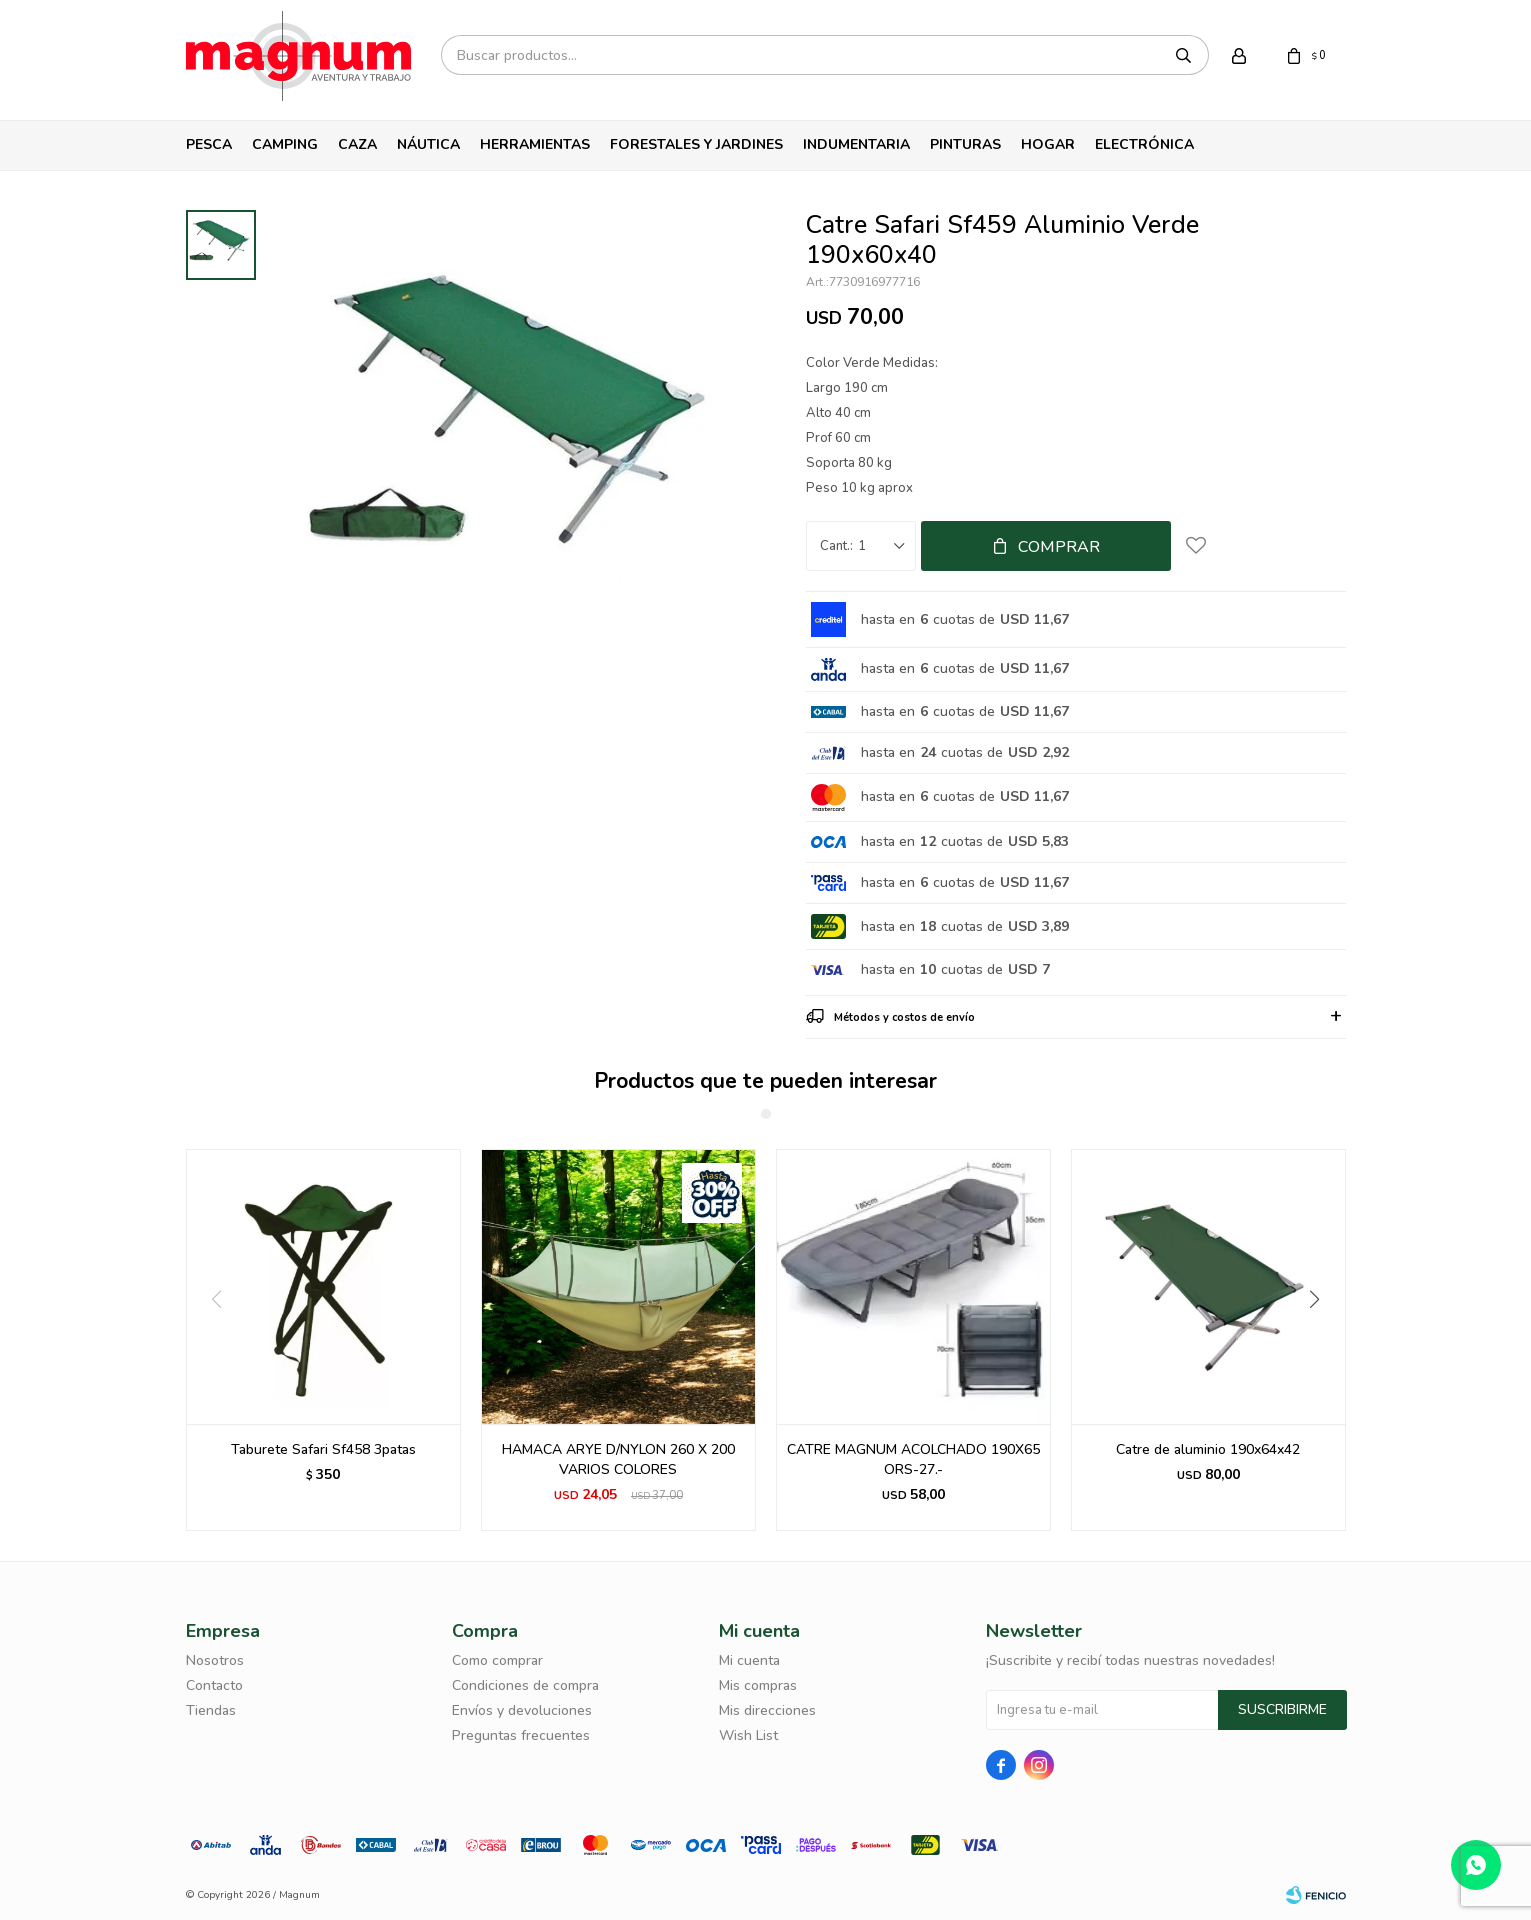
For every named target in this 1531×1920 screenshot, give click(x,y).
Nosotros (215, 1660)
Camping (285, 144)
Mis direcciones (767, 1710)
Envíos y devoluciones (522, 1710)
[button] (1322, 1340)
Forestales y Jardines (696, 144)
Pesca (209, 144)
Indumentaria (856, 144)
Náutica (428, 144)
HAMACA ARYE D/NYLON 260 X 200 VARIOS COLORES (618, 1459)
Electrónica (1144, 144)
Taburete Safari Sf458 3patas (323, 1449)
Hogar (1048, 144)
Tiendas (211, 1710)
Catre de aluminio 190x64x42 (1208, 1449)
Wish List (748, 1735)
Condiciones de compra (525, 1685)
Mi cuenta (749, 1660)
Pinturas (965, 144)
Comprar (1059, 547)
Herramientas (535, 144)
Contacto (214, 1685)
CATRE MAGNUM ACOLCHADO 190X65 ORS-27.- (913, 1459)
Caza (357, 144)
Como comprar (497, 1660)
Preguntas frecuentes (521, 1735)
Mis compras (758, 1685)
